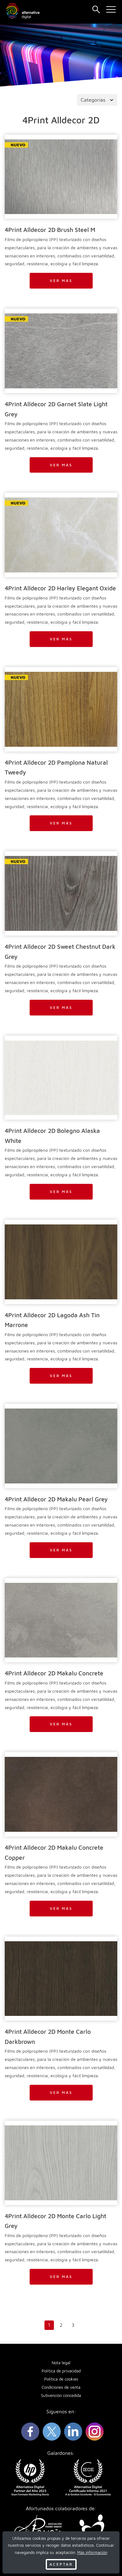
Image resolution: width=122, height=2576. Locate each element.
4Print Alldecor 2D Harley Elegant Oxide (60, 588)
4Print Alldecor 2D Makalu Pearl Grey (56, 1499)
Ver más (61, 280)
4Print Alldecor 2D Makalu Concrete (54, 1673)
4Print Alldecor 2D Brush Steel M (50, 229)
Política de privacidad (61, 2371)
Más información (92, 2552)
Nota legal (61, 2362)
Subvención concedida (61, 2395)
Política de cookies (61, 2379)
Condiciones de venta (61, 2387)
